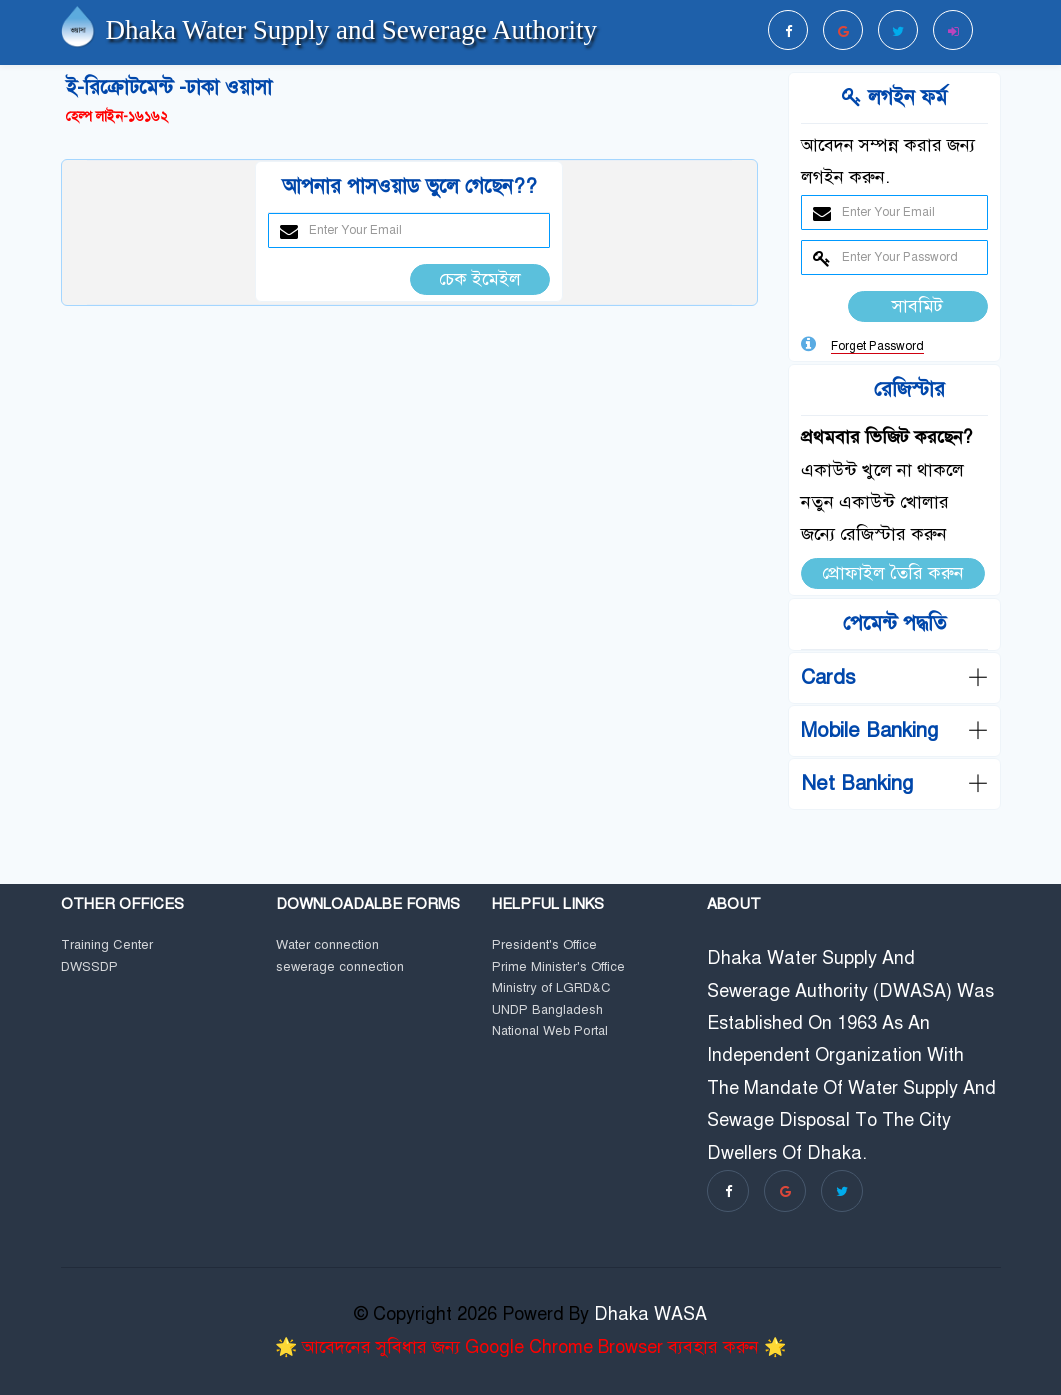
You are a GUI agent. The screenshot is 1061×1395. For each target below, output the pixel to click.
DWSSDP (89, 967)
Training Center (107, 945)
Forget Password (877, 346)
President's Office (544, 945)
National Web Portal (550, 1031)
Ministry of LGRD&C (551, 988)
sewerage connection (340, 967)
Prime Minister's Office (558, 967)
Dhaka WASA (650, 1314)
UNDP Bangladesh (547, 1010)
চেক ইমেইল (480, 279)
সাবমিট (917, 306)
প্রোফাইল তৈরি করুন (893, 573)
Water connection (327, 945)
